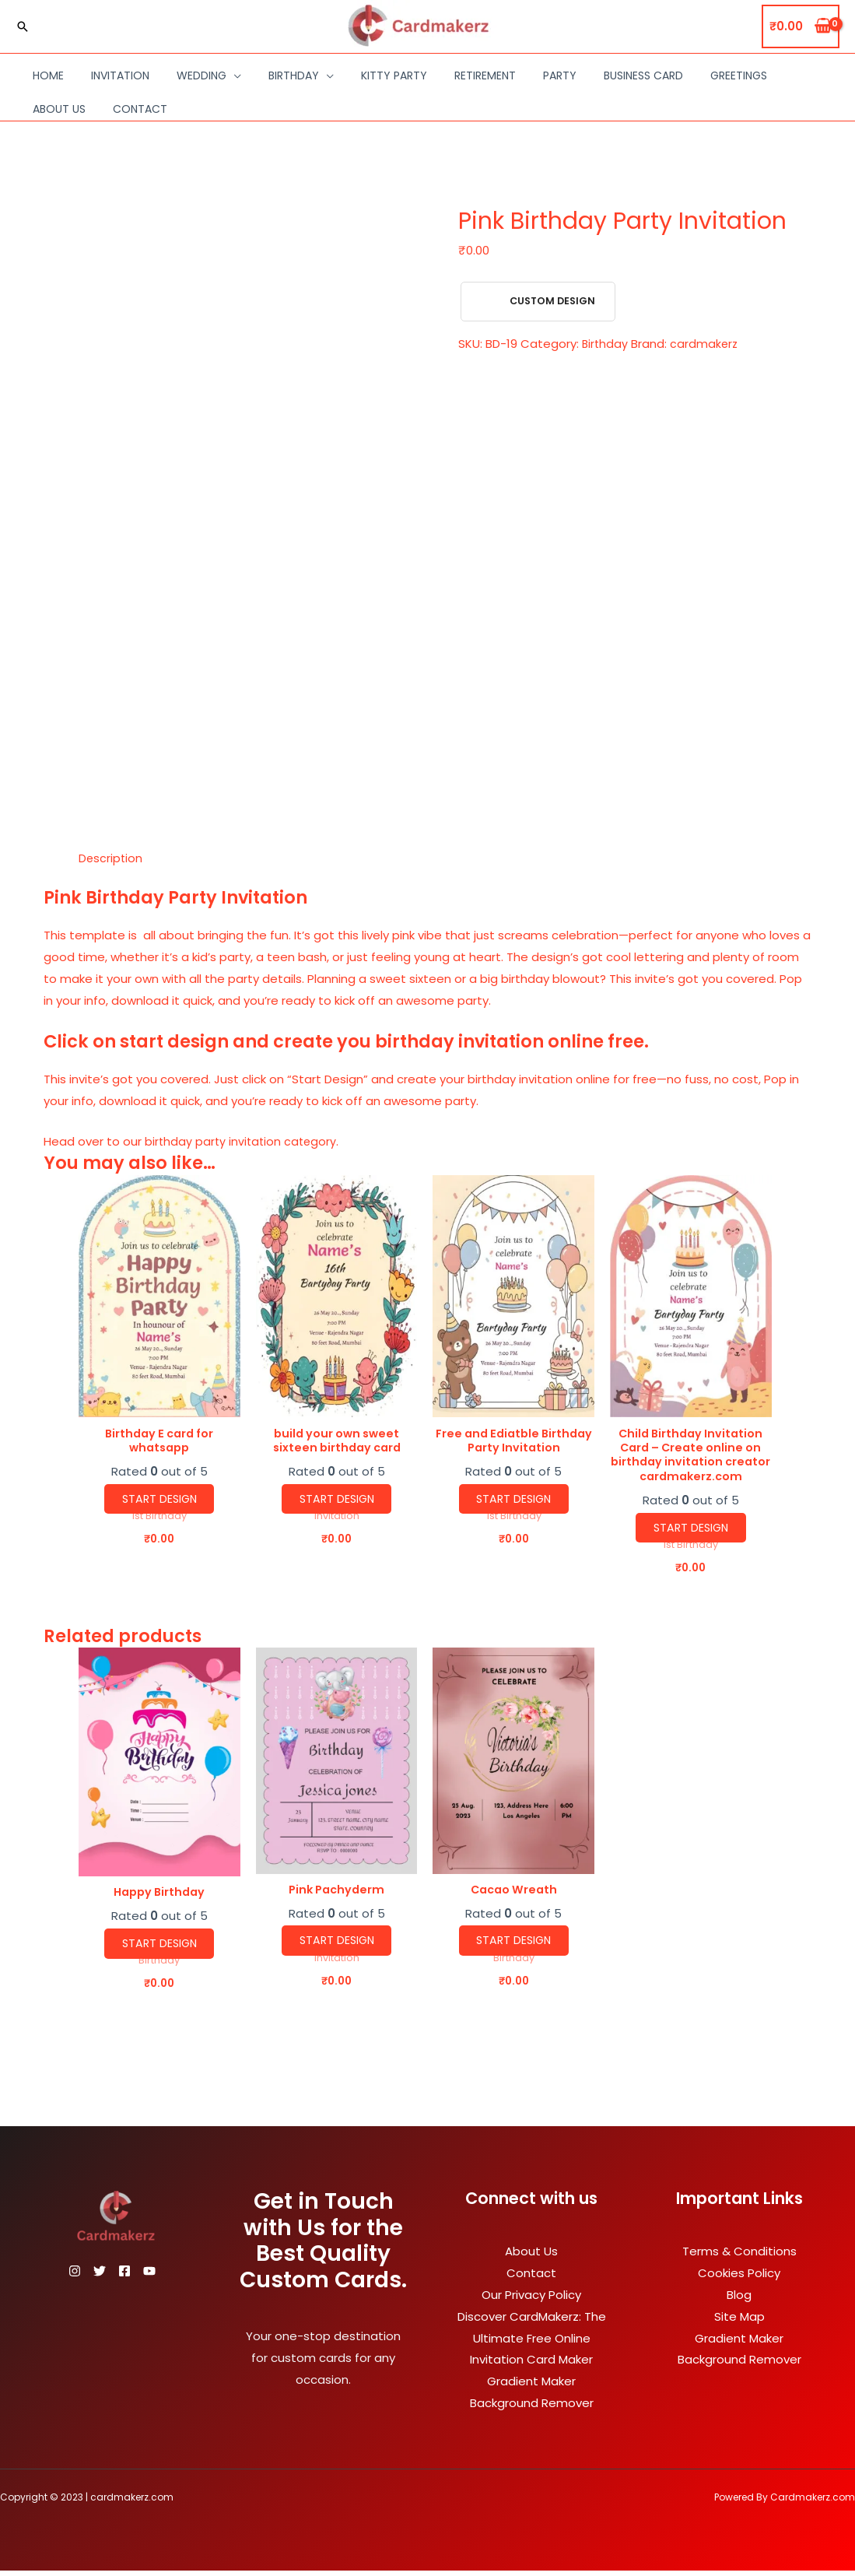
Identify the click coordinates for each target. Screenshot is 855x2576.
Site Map (739, 2322)
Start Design (159, 1501)
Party (559, 75)
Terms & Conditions (739, 2256)
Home (48, 75)
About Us (59, 109)
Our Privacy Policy (531, 2300)
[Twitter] (108, 2276)
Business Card (643, 75)
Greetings (738, 75)
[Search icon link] (23, 26)
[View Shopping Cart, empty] (801, 27)
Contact (140, 109)
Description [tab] (111, 858)
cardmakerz (706, 344)
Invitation (120, 75)
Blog (739, 2300)
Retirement (485, 75)
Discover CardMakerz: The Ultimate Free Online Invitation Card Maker (531, 2344)
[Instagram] (74, 2276)
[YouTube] (177, 2276)
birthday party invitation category (243, 1141)
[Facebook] (143, 2276)
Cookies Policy (739, 2278)
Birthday (293, 75)
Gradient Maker (531, 2386)
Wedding (201, 75)
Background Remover (532, 2408)
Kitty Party (394, 75)
